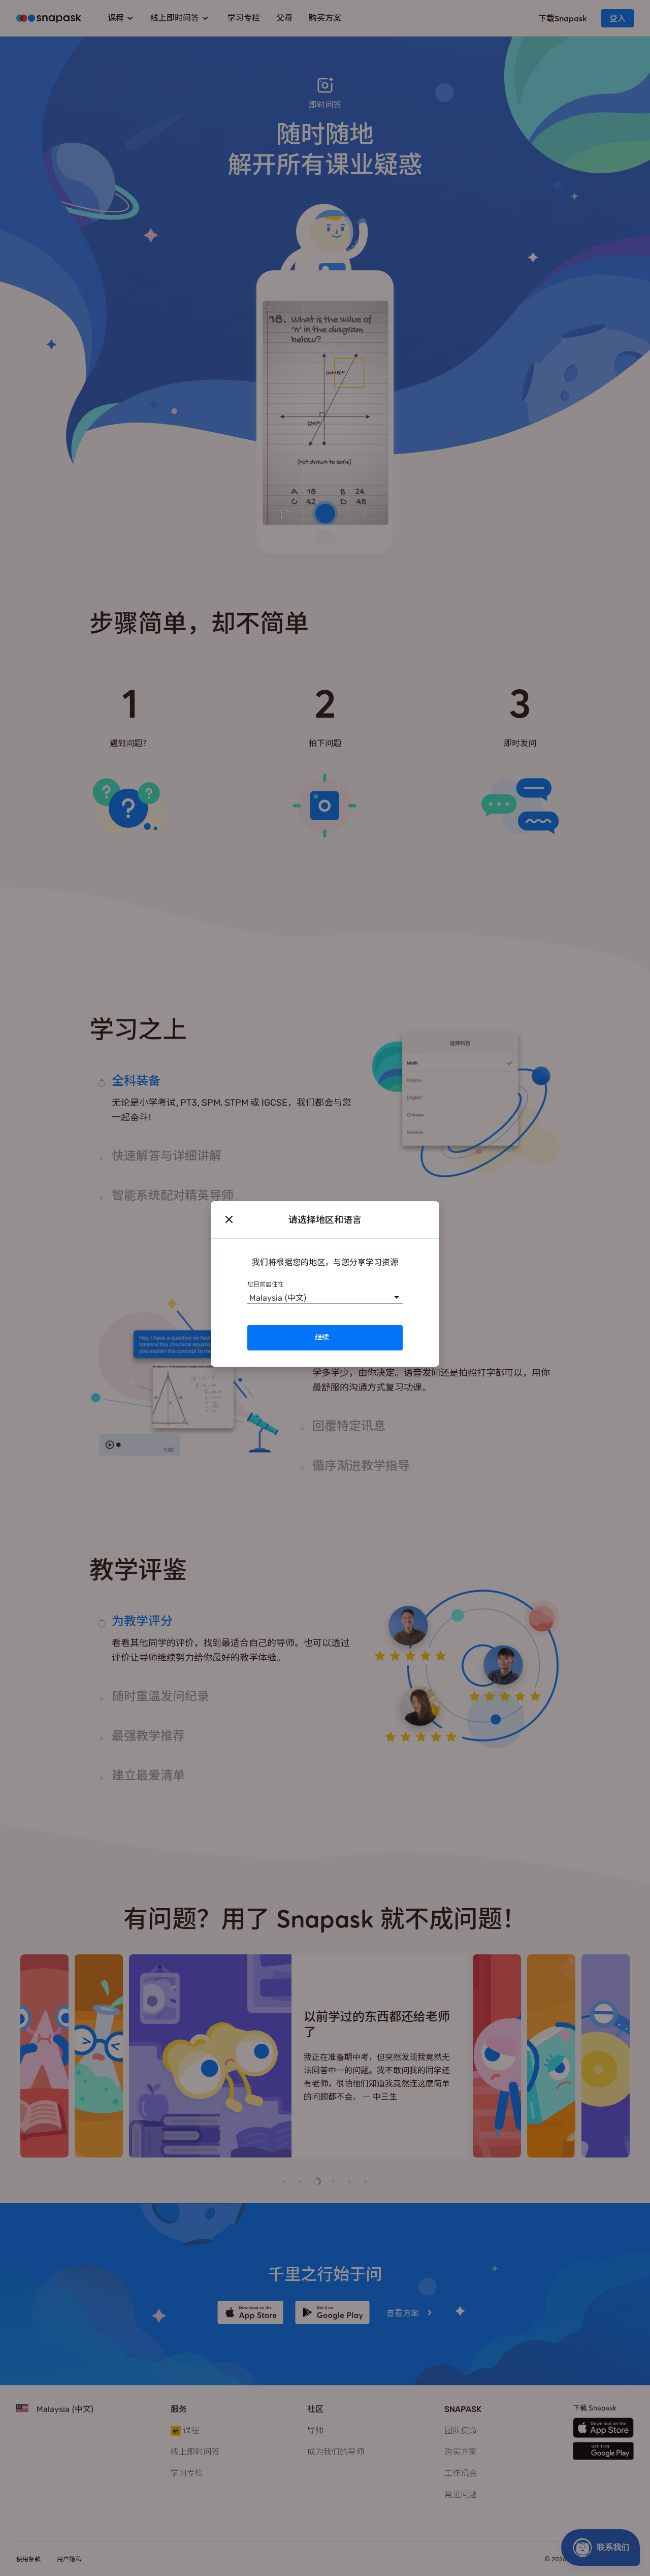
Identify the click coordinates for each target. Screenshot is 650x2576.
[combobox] (249, 1296)
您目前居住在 (265, 1283)
